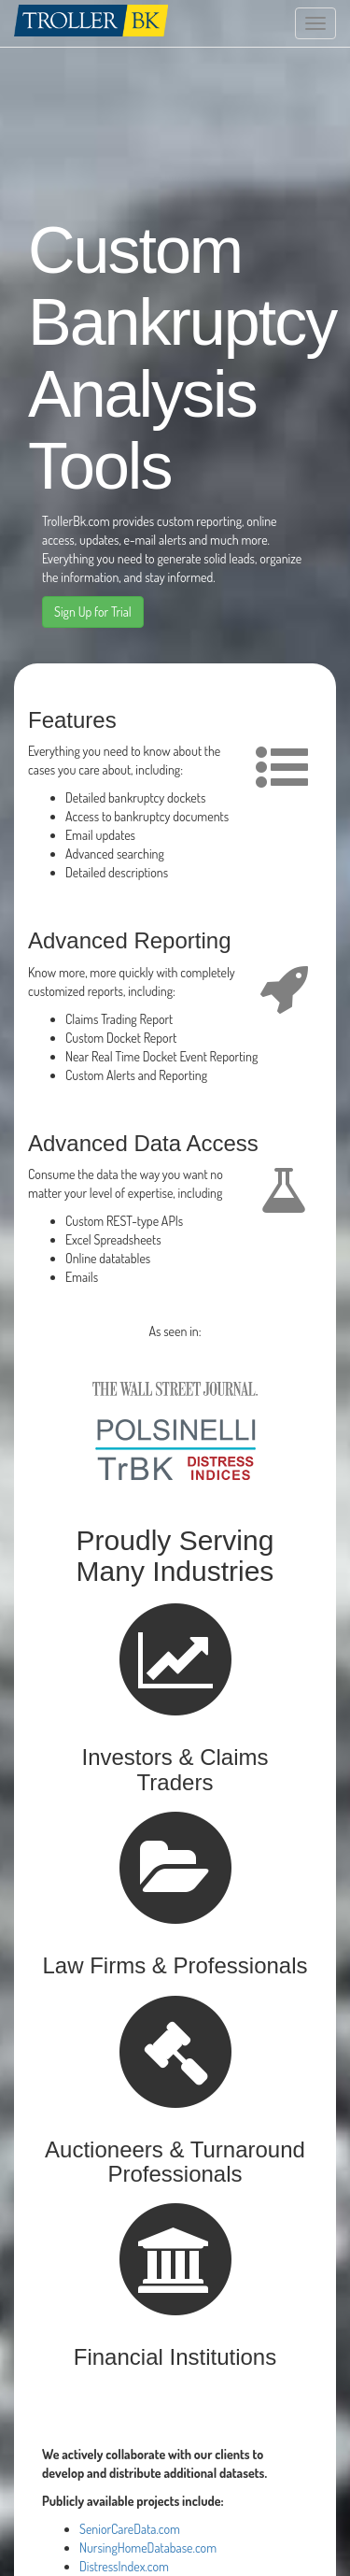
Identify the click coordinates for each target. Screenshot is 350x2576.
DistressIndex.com (124, 2566)
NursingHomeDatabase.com (148, 2547)
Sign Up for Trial (93, 611)
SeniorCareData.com (129, 2529)
